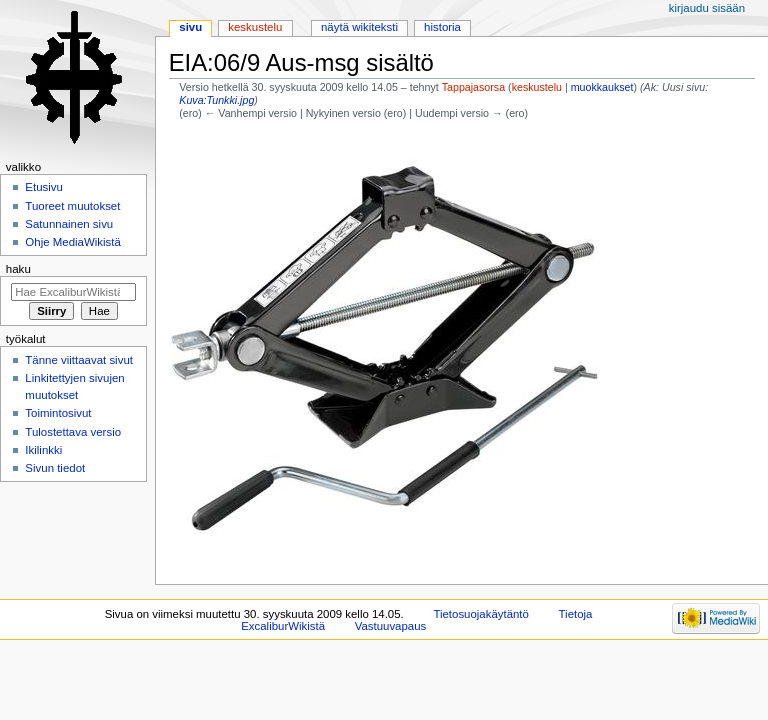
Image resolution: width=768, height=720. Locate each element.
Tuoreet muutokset (72, 206)
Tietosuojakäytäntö (480, 614)
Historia (442, 27)
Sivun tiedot (55, 468)
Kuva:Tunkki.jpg (216, 100)
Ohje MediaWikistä (72, 242)
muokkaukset (602, 87)
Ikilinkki (43, 450)
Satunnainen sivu (69, 224)
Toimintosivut (58, 413)
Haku (18, 269)
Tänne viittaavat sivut (79, 360)
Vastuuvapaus (391, 626)
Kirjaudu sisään (707, 8)
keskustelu (537, 87)
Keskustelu (255, 27)
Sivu (190, 27)
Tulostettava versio (73, 432)
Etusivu (44, 187)
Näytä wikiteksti (359, 27)
